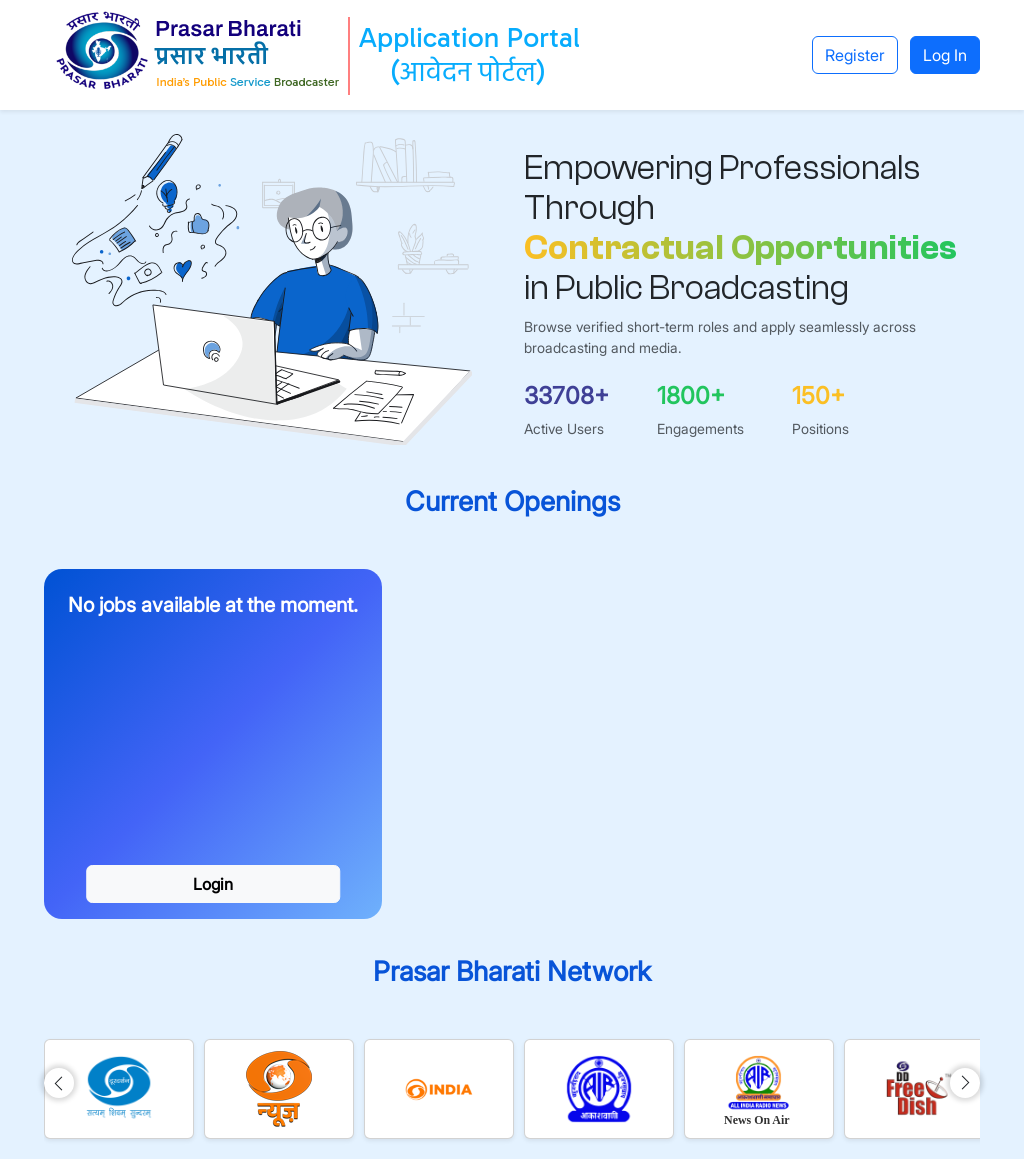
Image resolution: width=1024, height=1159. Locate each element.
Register (855, 55)
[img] (59, 1083)
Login (213, 884)
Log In (945, 55)
